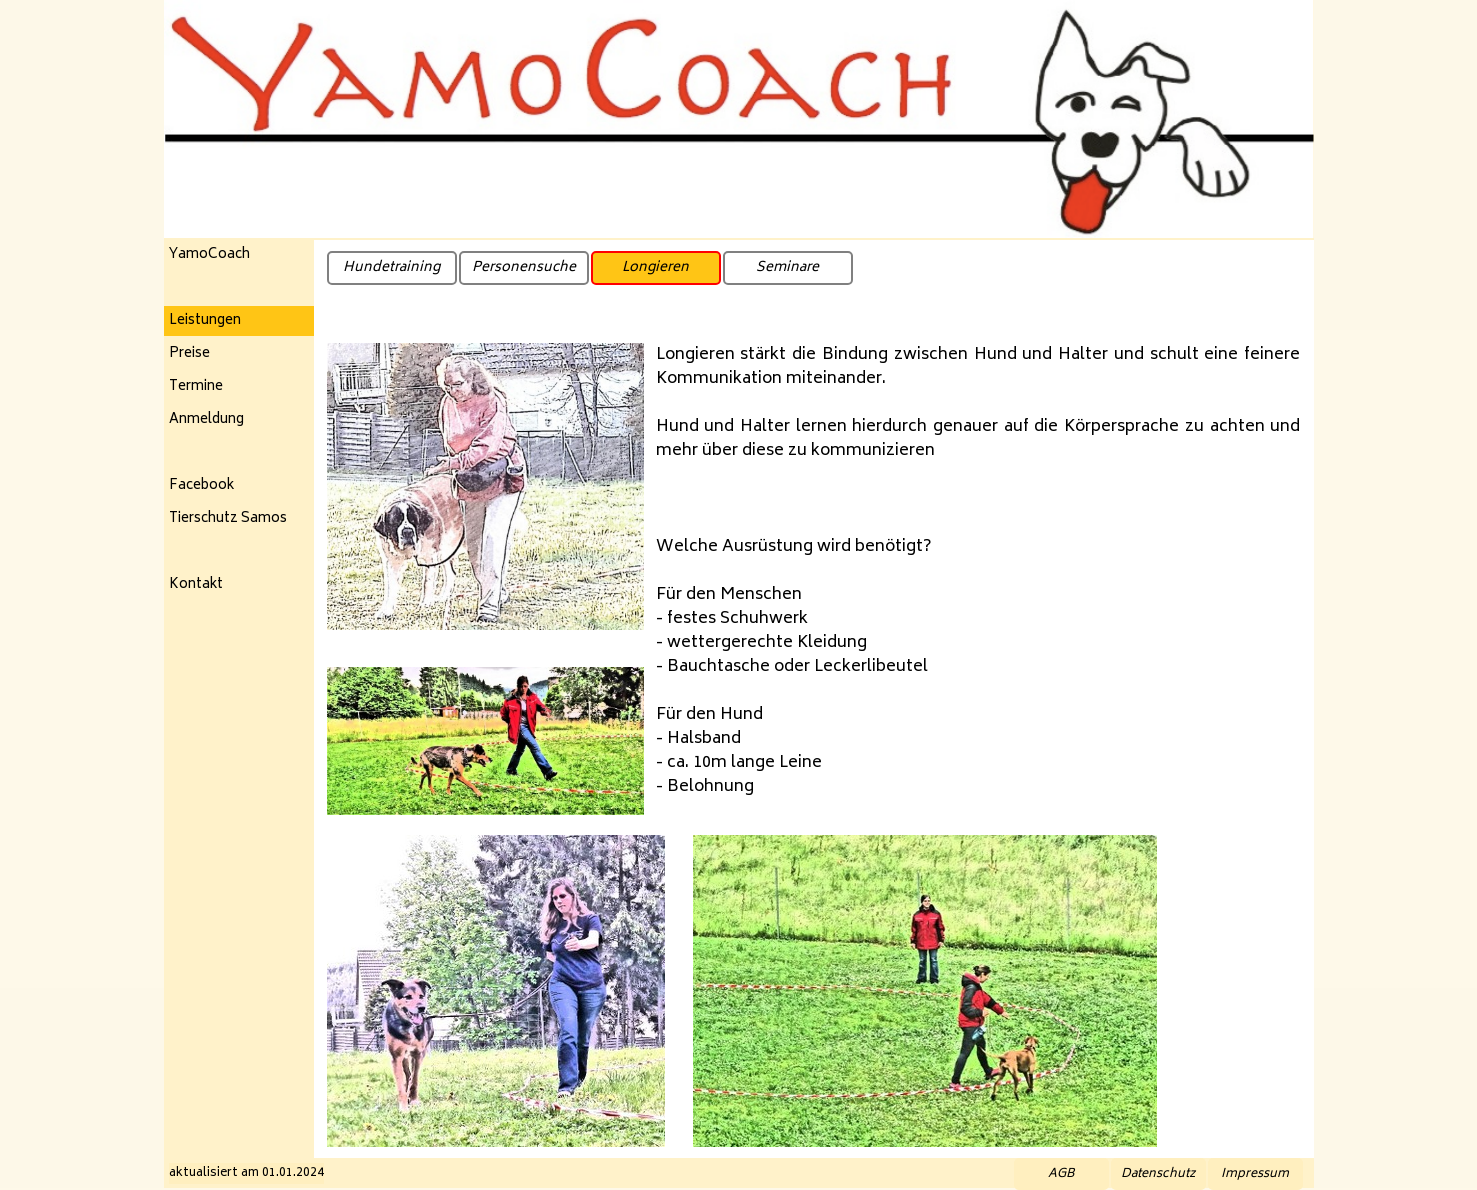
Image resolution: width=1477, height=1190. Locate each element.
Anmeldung (206, 420)
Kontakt (196, 585)
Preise (189, 354)
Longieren (655, 268)
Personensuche (524, 268)
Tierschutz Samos (228, 519)
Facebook (201, 486)
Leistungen (205, 321)
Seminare (787, 268)
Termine (196, 387)
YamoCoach (209, 255)
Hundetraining (391, 268)
